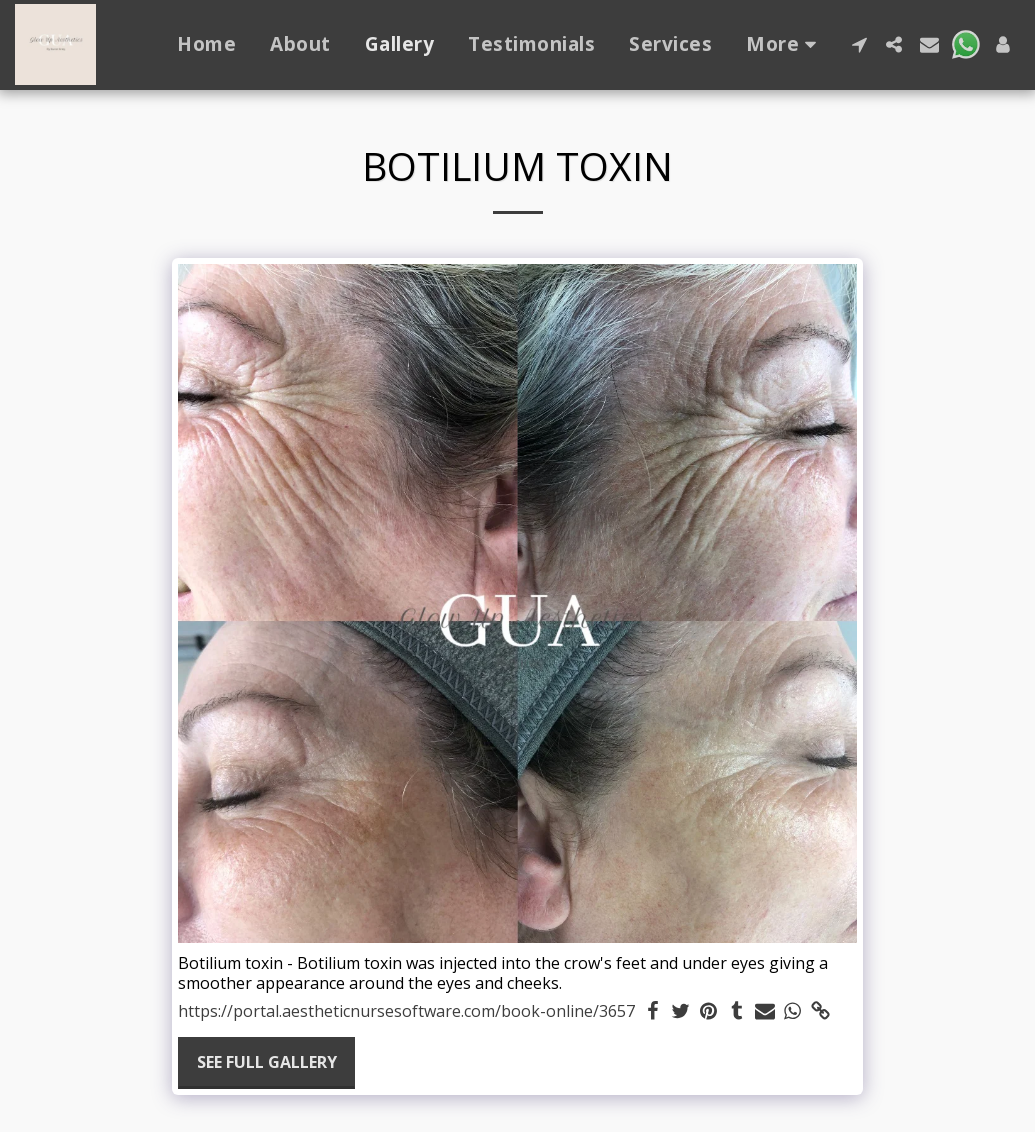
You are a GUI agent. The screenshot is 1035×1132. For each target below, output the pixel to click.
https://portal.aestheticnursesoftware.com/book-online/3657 (406, 1011)
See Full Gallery (267, 1062)
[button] (859, 44)
